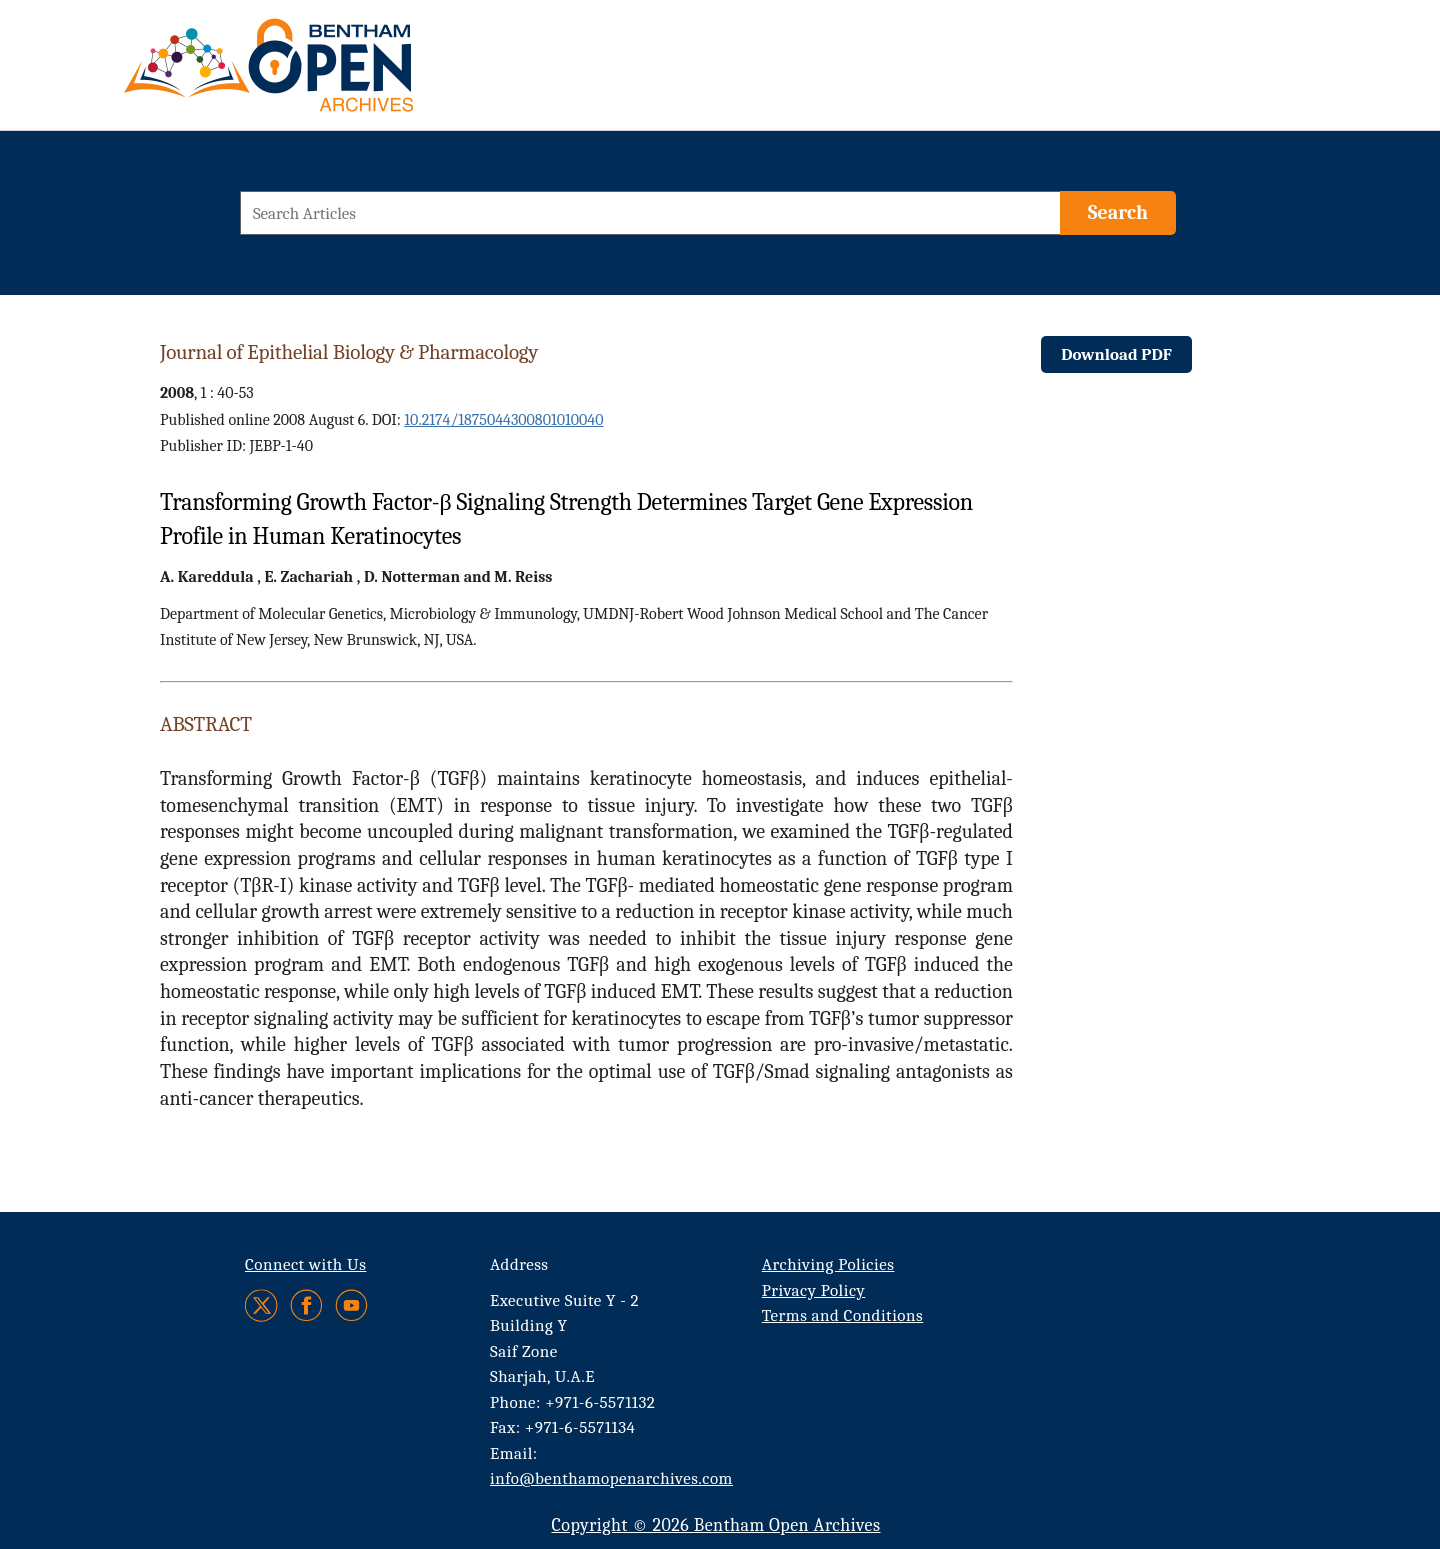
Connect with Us (305, 1264)
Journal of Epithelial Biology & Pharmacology (349, 352)
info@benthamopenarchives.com (611, 1478)
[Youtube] (351, 1305)
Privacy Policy (813, 1290)
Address (519, 1264)
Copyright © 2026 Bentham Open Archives (715, 1525)
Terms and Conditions (842, 1315)
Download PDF (1116, 354)
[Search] (1118, 213)
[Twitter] (262, 1305)
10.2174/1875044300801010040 (503, 420)
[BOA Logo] (327, 73)
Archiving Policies (828, 1264)
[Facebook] (306, 1305)
